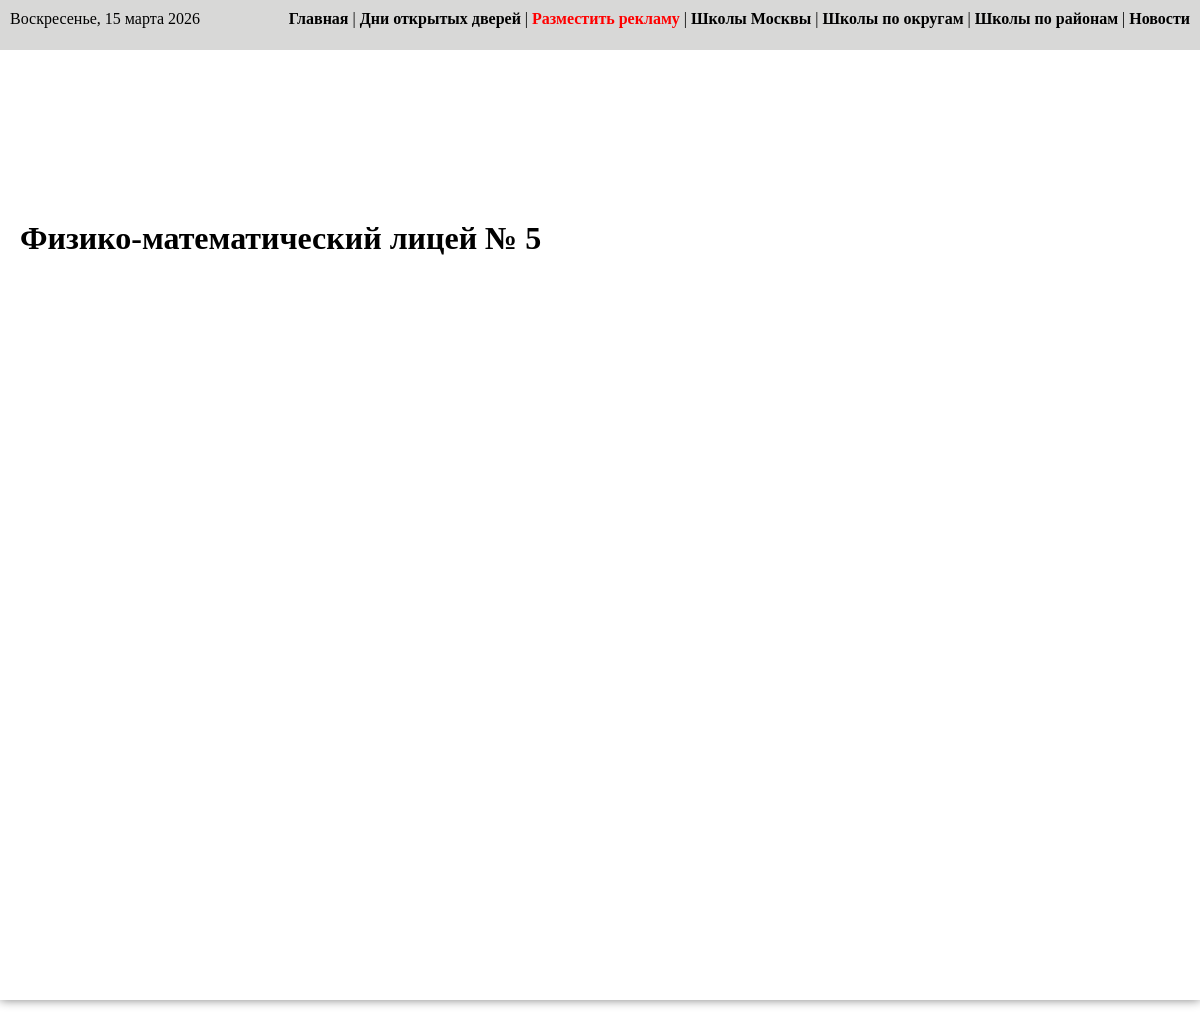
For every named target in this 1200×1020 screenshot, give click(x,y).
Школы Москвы (751, 18)
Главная (319, 18)
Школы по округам (892, 18)
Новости (1159, 18)
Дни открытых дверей (440, 18)
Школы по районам (1046, 18)
